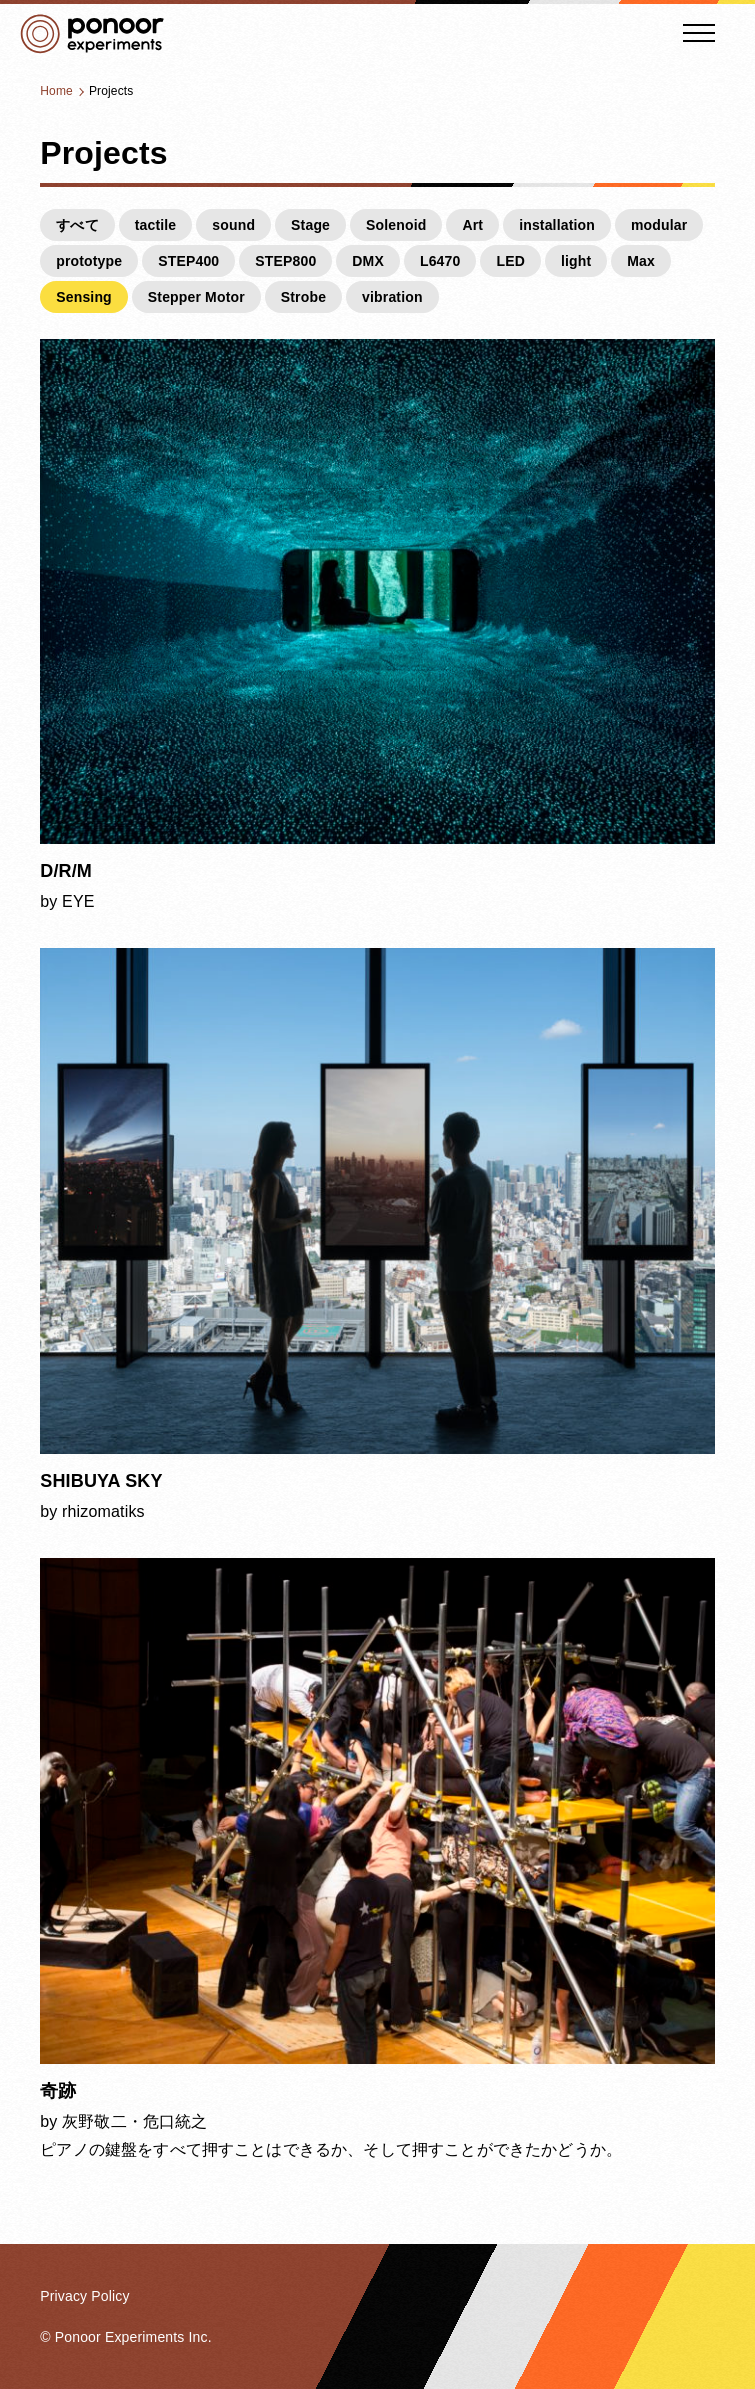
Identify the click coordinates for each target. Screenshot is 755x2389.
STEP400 (188, 261)
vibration (392, 297)
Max (641, 261)
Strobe (303, 297)
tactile (156, 225)
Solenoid (396, 225)
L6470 (440, 261)
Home (56, 91)
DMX (368, 261)
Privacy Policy (84, 2296)
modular (659, 225)
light (576, 261)
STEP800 (285, 261)
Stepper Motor (196, 297)
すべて (77, 225)
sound (233, 225)
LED (510, 261)
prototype (89, 261)
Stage (310, 225)
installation (557, 225)
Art (472, 225)
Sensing (84, 297)
